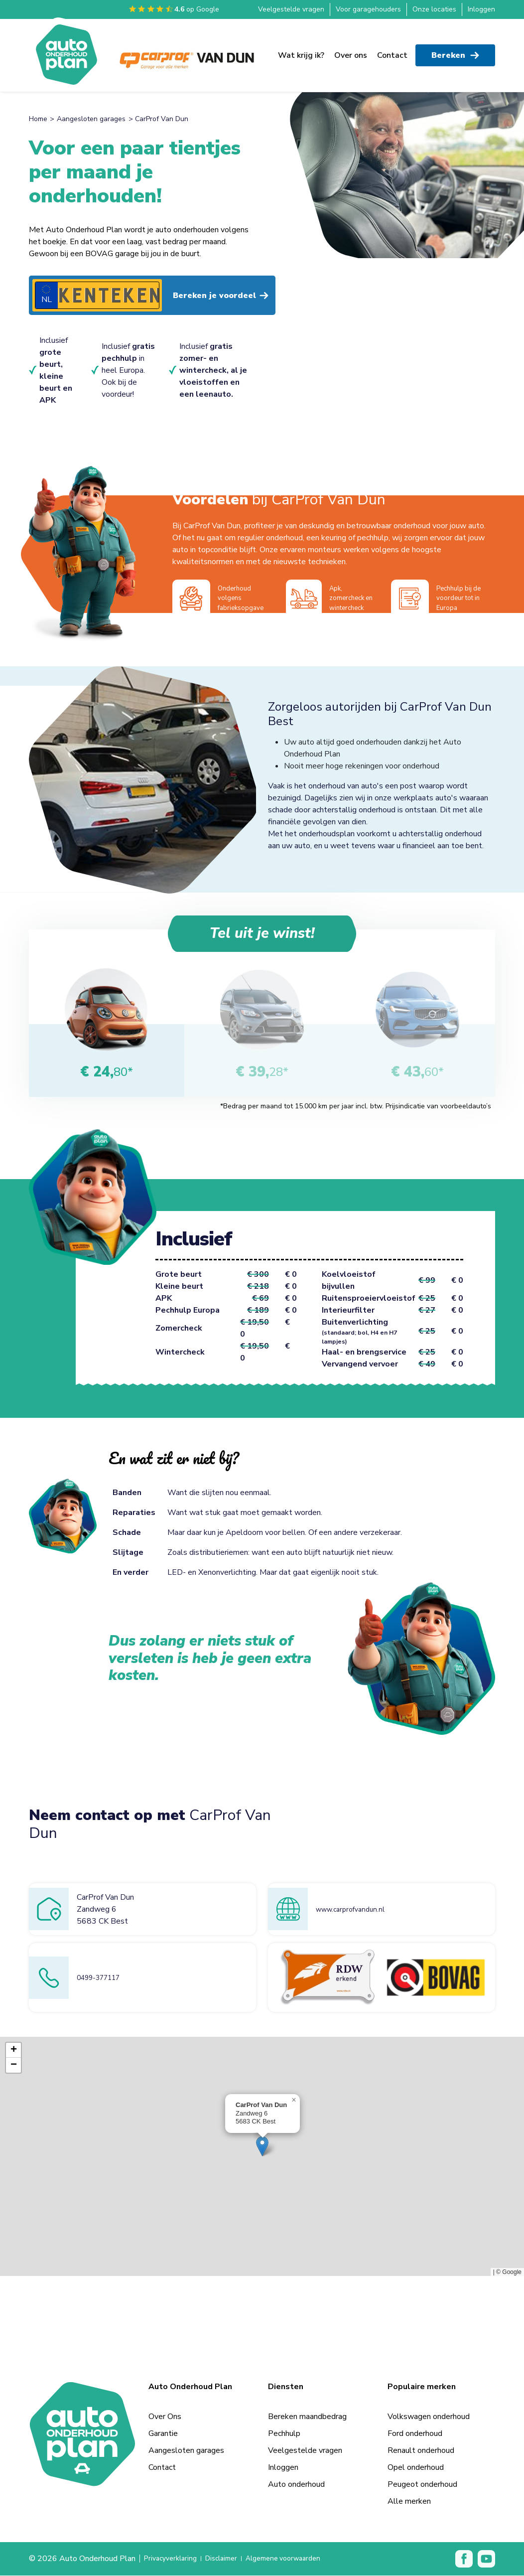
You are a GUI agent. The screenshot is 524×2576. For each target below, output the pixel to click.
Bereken (455, 50)
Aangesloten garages (91, 119)
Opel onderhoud (416, 2467)
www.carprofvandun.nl (354, 1910)
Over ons (350, 50)
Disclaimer (229, 2560)
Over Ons (164, 2417)
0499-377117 (103, 1978)
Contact (392, 50)
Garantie (163, 2433)
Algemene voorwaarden (299, 2560)
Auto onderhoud (296, 2484)
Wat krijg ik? (301, 50)
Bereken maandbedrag (307, 2417)
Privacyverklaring (173, 2560)
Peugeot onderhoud (422, 2484)
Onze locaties (434, 9)
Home (38, 119)
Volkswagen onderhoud (429, 2417)
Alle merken (409, 2501)
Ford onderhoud (415, 2433)
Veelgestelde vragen (291, 9)
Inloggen (481, 9)
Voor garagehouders (368, 9)
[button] (262, 2147)
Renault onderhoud (421, 2450)
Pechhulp (284, 2433)
